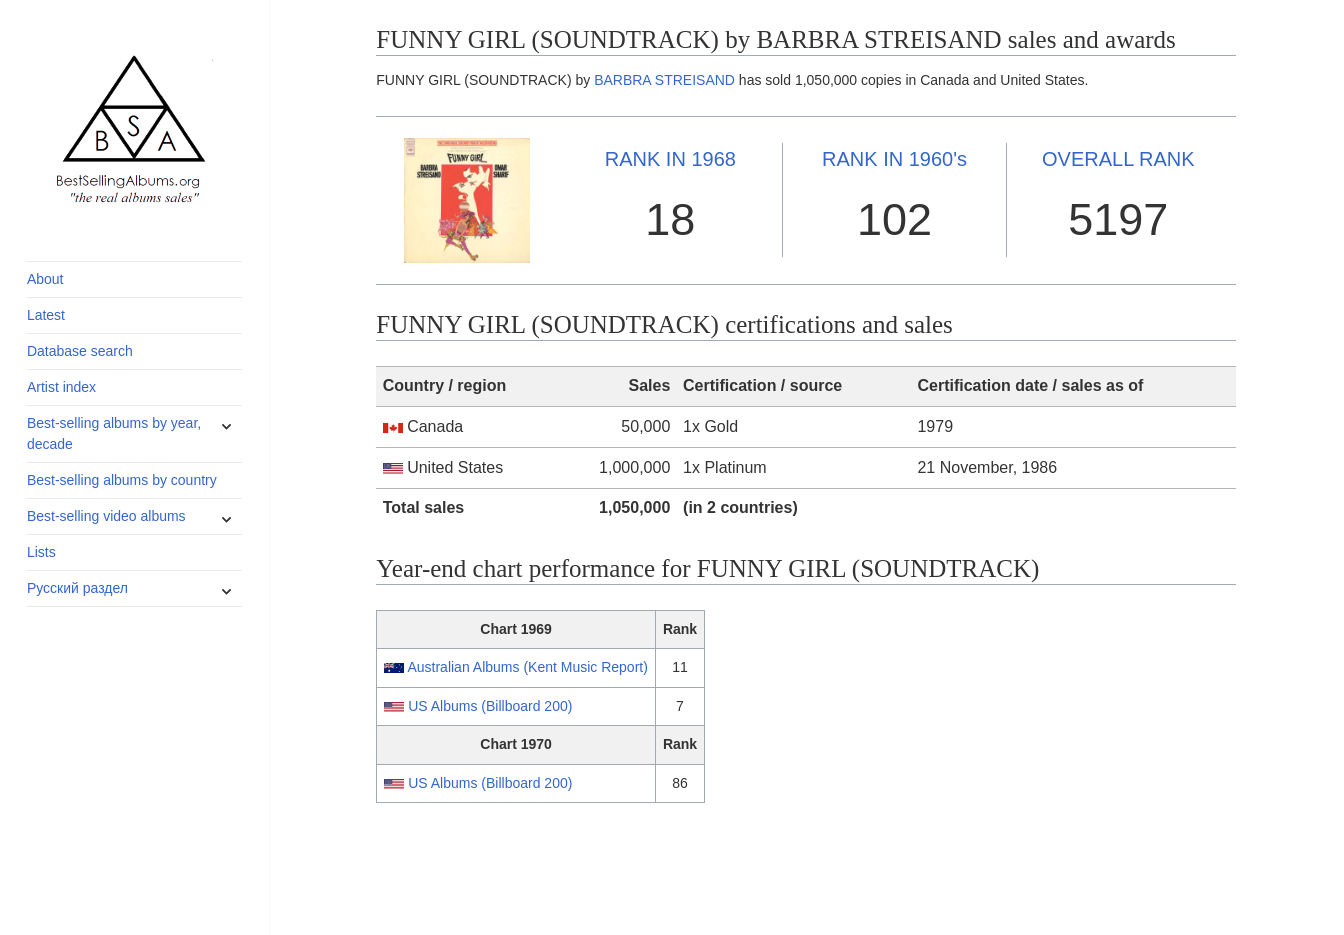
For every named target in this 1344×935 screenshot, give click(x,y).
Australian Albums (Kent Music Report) (527, 667)
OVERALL (1118, 159)
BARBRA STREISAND (664, 80)
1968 (670, 159)
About (45, 279)
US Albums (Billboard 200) (490, 706)
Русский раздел (77, 588)
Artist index (61, 387)
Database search (80, 351)
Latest (46, 315)
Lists (41, 552)
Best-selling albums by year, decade (114, 433)
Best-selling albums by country (122, 480)
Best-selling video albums (106, 516)
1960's (894, 159)
